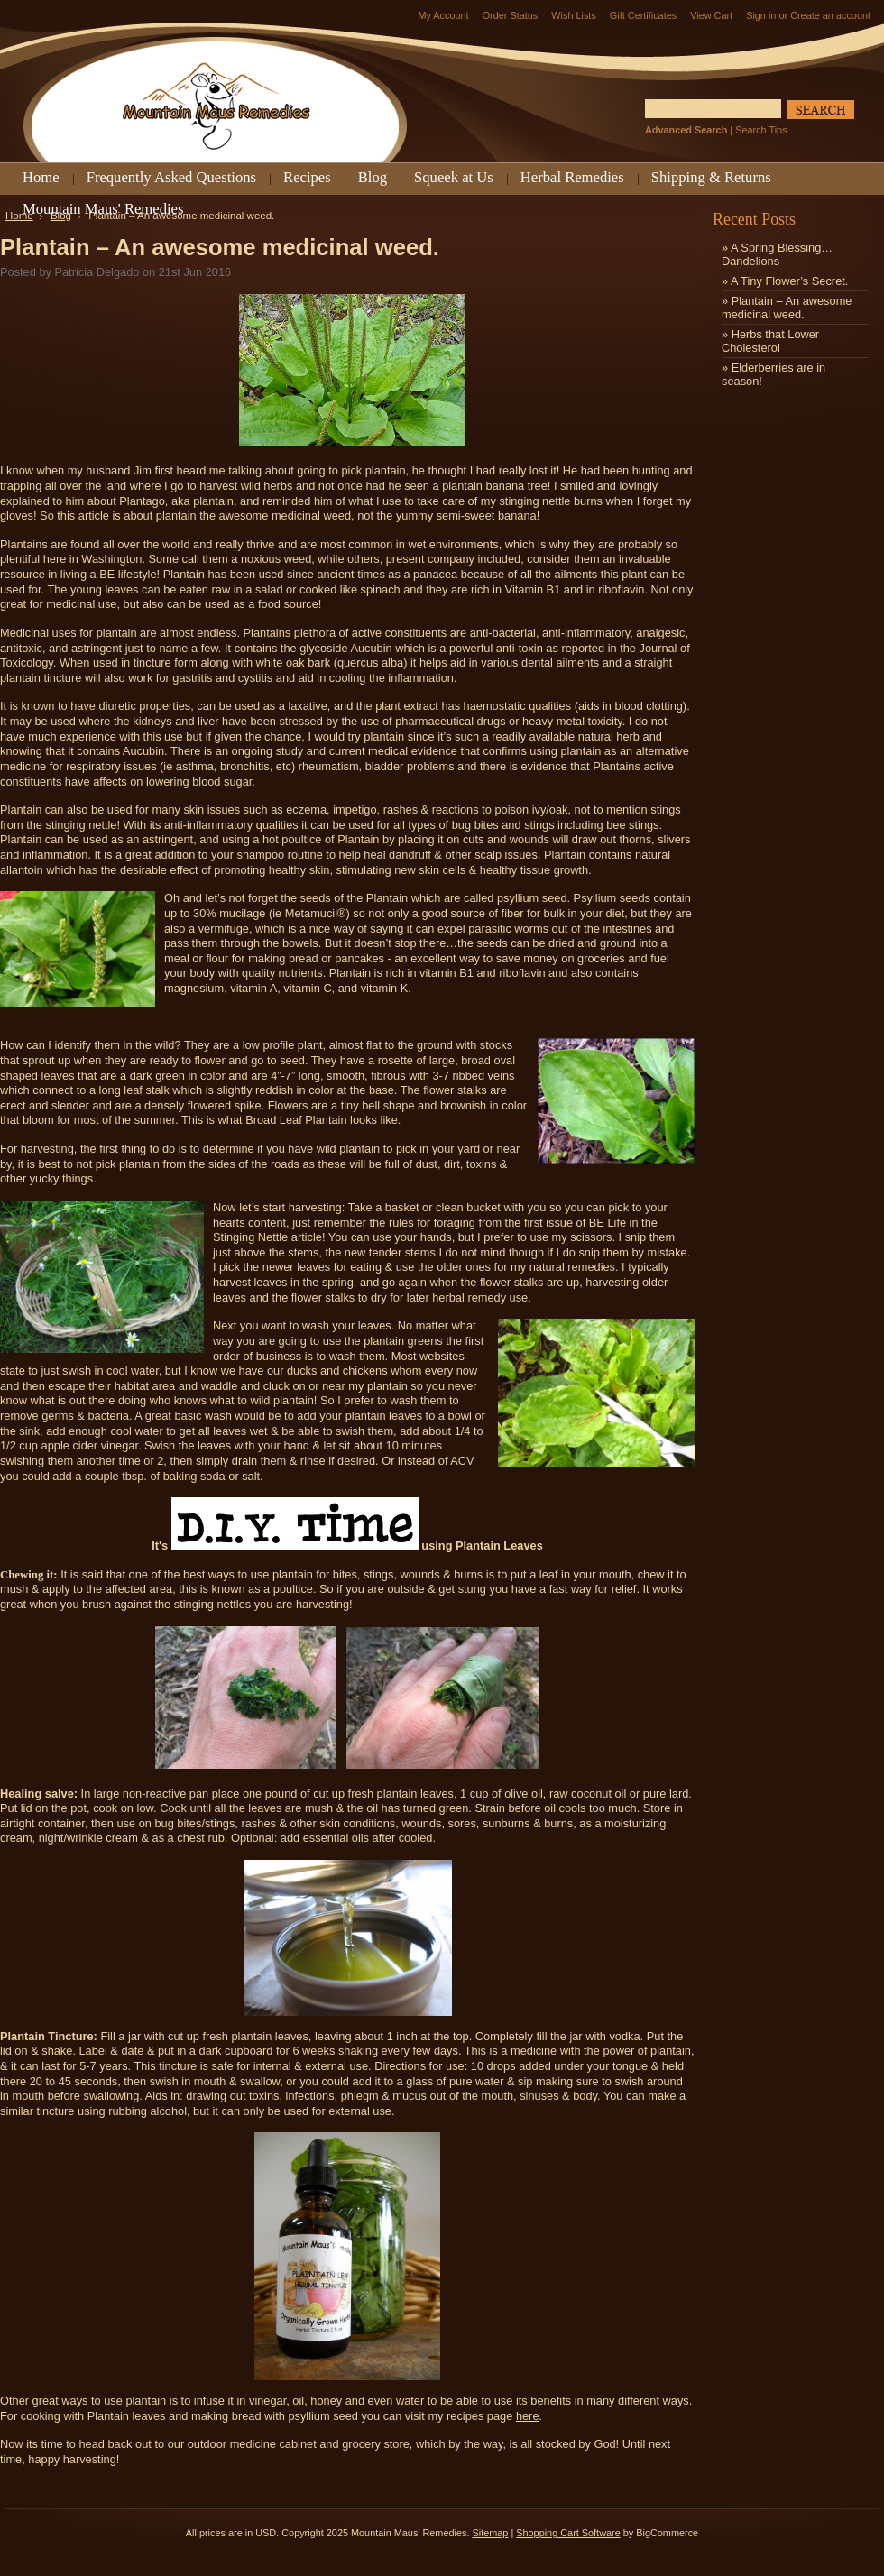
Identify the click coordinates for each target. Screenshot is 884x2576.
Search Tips (761, 129)
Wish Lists (573, 15)
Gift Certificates (643, 15)
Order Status (511, 15)
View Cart (711, 15)
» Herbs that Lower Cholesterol (770, 340)
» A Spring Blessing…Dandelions (777, 254)
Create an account (830, 15)
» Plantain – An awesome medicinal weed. (787, 307)
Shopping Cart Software (568, 2532)
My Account (443, 15)
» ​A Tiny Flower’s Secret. (785, 281)
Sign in (761, 15)
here (527, 2416)
